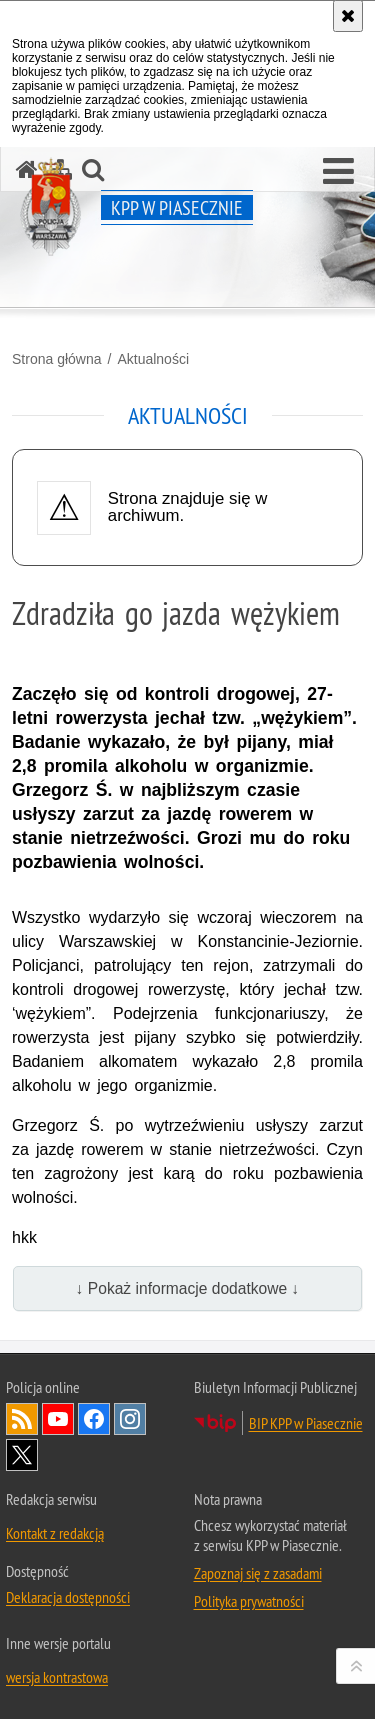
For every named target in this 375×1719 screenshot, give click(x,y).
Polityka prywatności (249, 1601)
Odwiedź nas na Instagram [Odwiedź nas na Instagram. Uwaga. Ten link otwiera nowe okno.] (130, 1419)
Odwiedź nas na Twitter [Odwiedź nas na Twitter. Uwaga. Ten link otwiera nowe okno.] (22, 1455)
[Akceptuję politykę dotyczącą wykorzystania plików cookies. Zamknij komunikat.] (348, 16)
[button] (338, 172)
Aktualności (153, 359)
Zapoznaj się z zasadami (258, 1573)
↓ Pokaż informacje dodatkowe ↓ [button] (188, 1288)
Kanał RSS (22, 1419)
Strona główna (57, 359)
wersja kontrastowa (57, 1677)
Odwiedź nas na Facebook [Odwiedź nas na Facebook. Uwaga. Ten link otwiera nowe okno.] (94, 1419)
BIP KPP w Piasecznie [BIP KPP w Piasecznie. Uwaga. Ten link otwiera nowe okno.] (306, 1423)
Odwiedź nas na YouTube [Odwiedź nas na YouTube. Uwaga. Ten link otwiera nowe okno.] (58, 1419)
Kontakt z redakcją (55, 1533)
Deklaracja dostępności (68, 1597)
